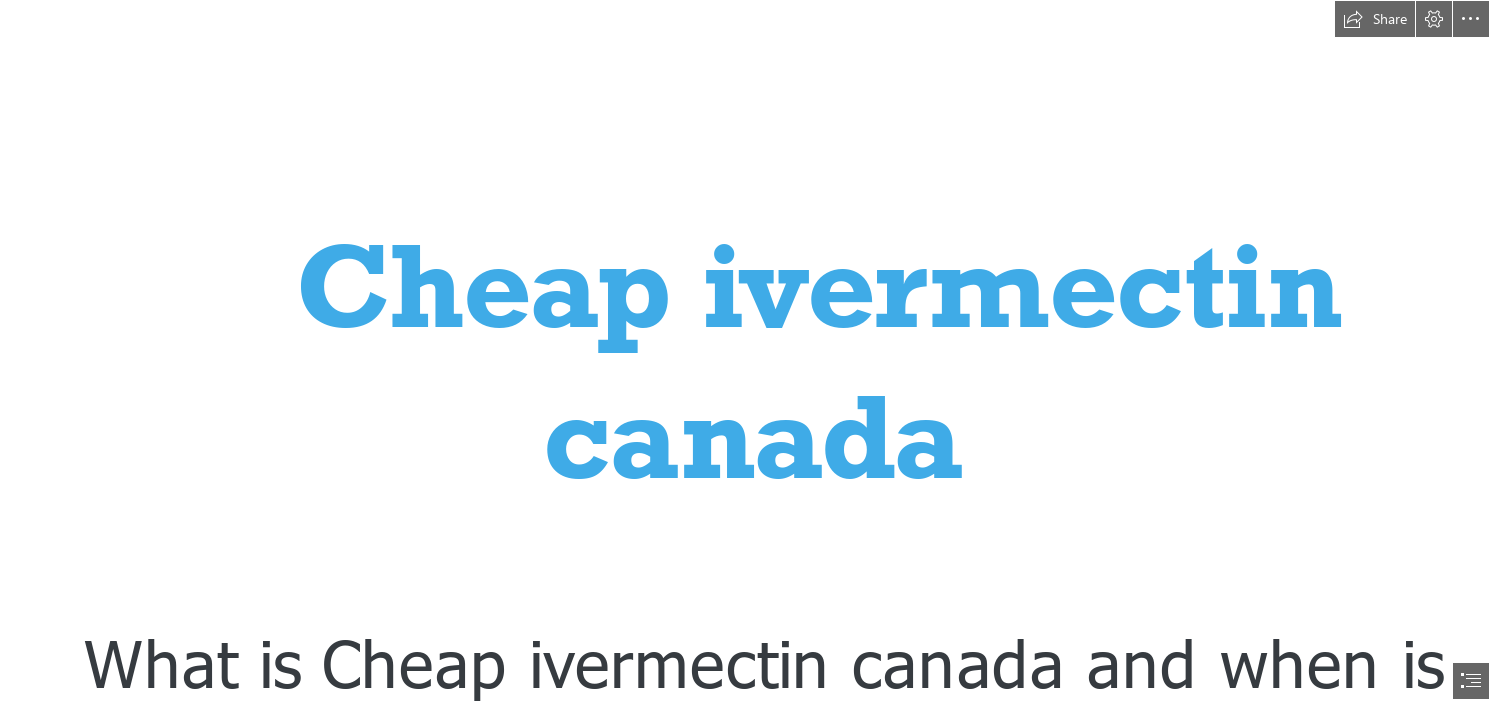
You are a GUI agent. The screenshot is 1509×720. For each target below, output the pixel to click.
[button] (1375, 19)
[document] (754, 360)
